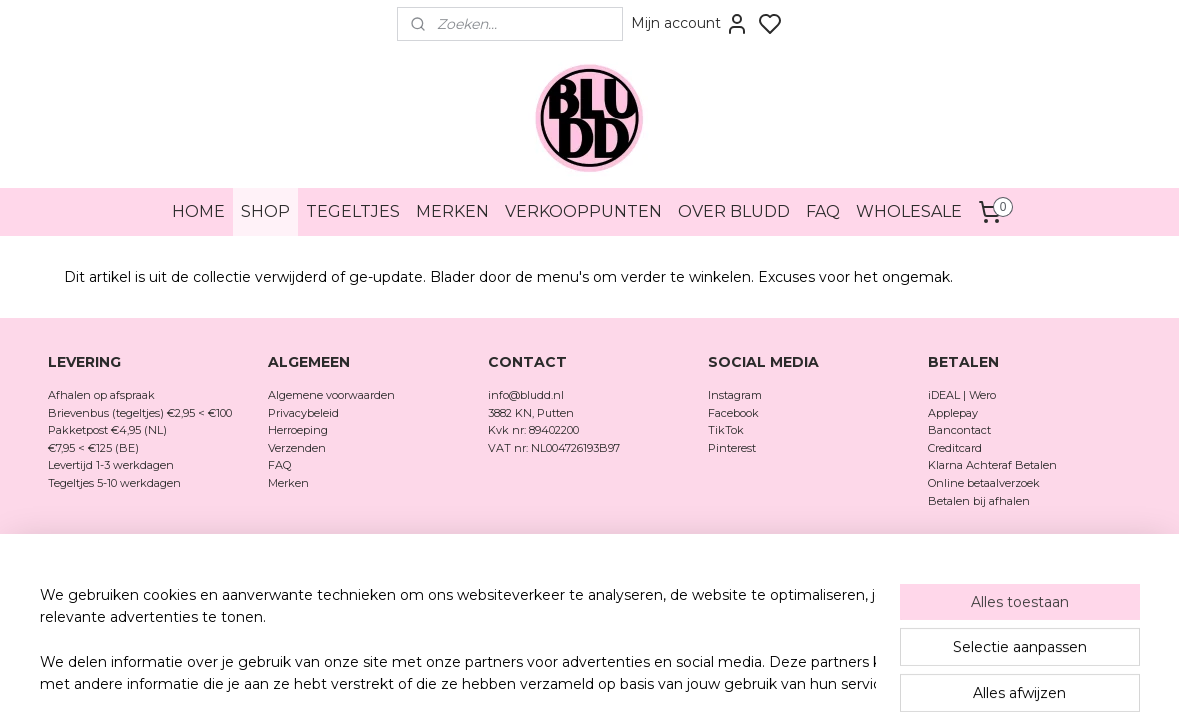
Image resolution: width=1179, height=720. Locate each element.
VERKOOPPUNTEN (583, 211)
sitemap (657, 597)
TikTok (726, 430)
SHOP (265, 211)
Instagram (735, 395)
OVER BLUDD (734, 211)
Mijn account (690, 24)
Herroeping (298, 430)
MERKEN (452, 211)
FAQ (823, 211)
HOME (198, 211)
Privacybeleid (303, 413)
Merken (288, 483)
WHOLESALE (909, 211)
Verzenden (297, 448)
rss (694, 597)
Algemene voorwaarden (331, 395)
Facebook (735, 413)
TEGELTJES (353, 211)
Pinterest (732, 448)
